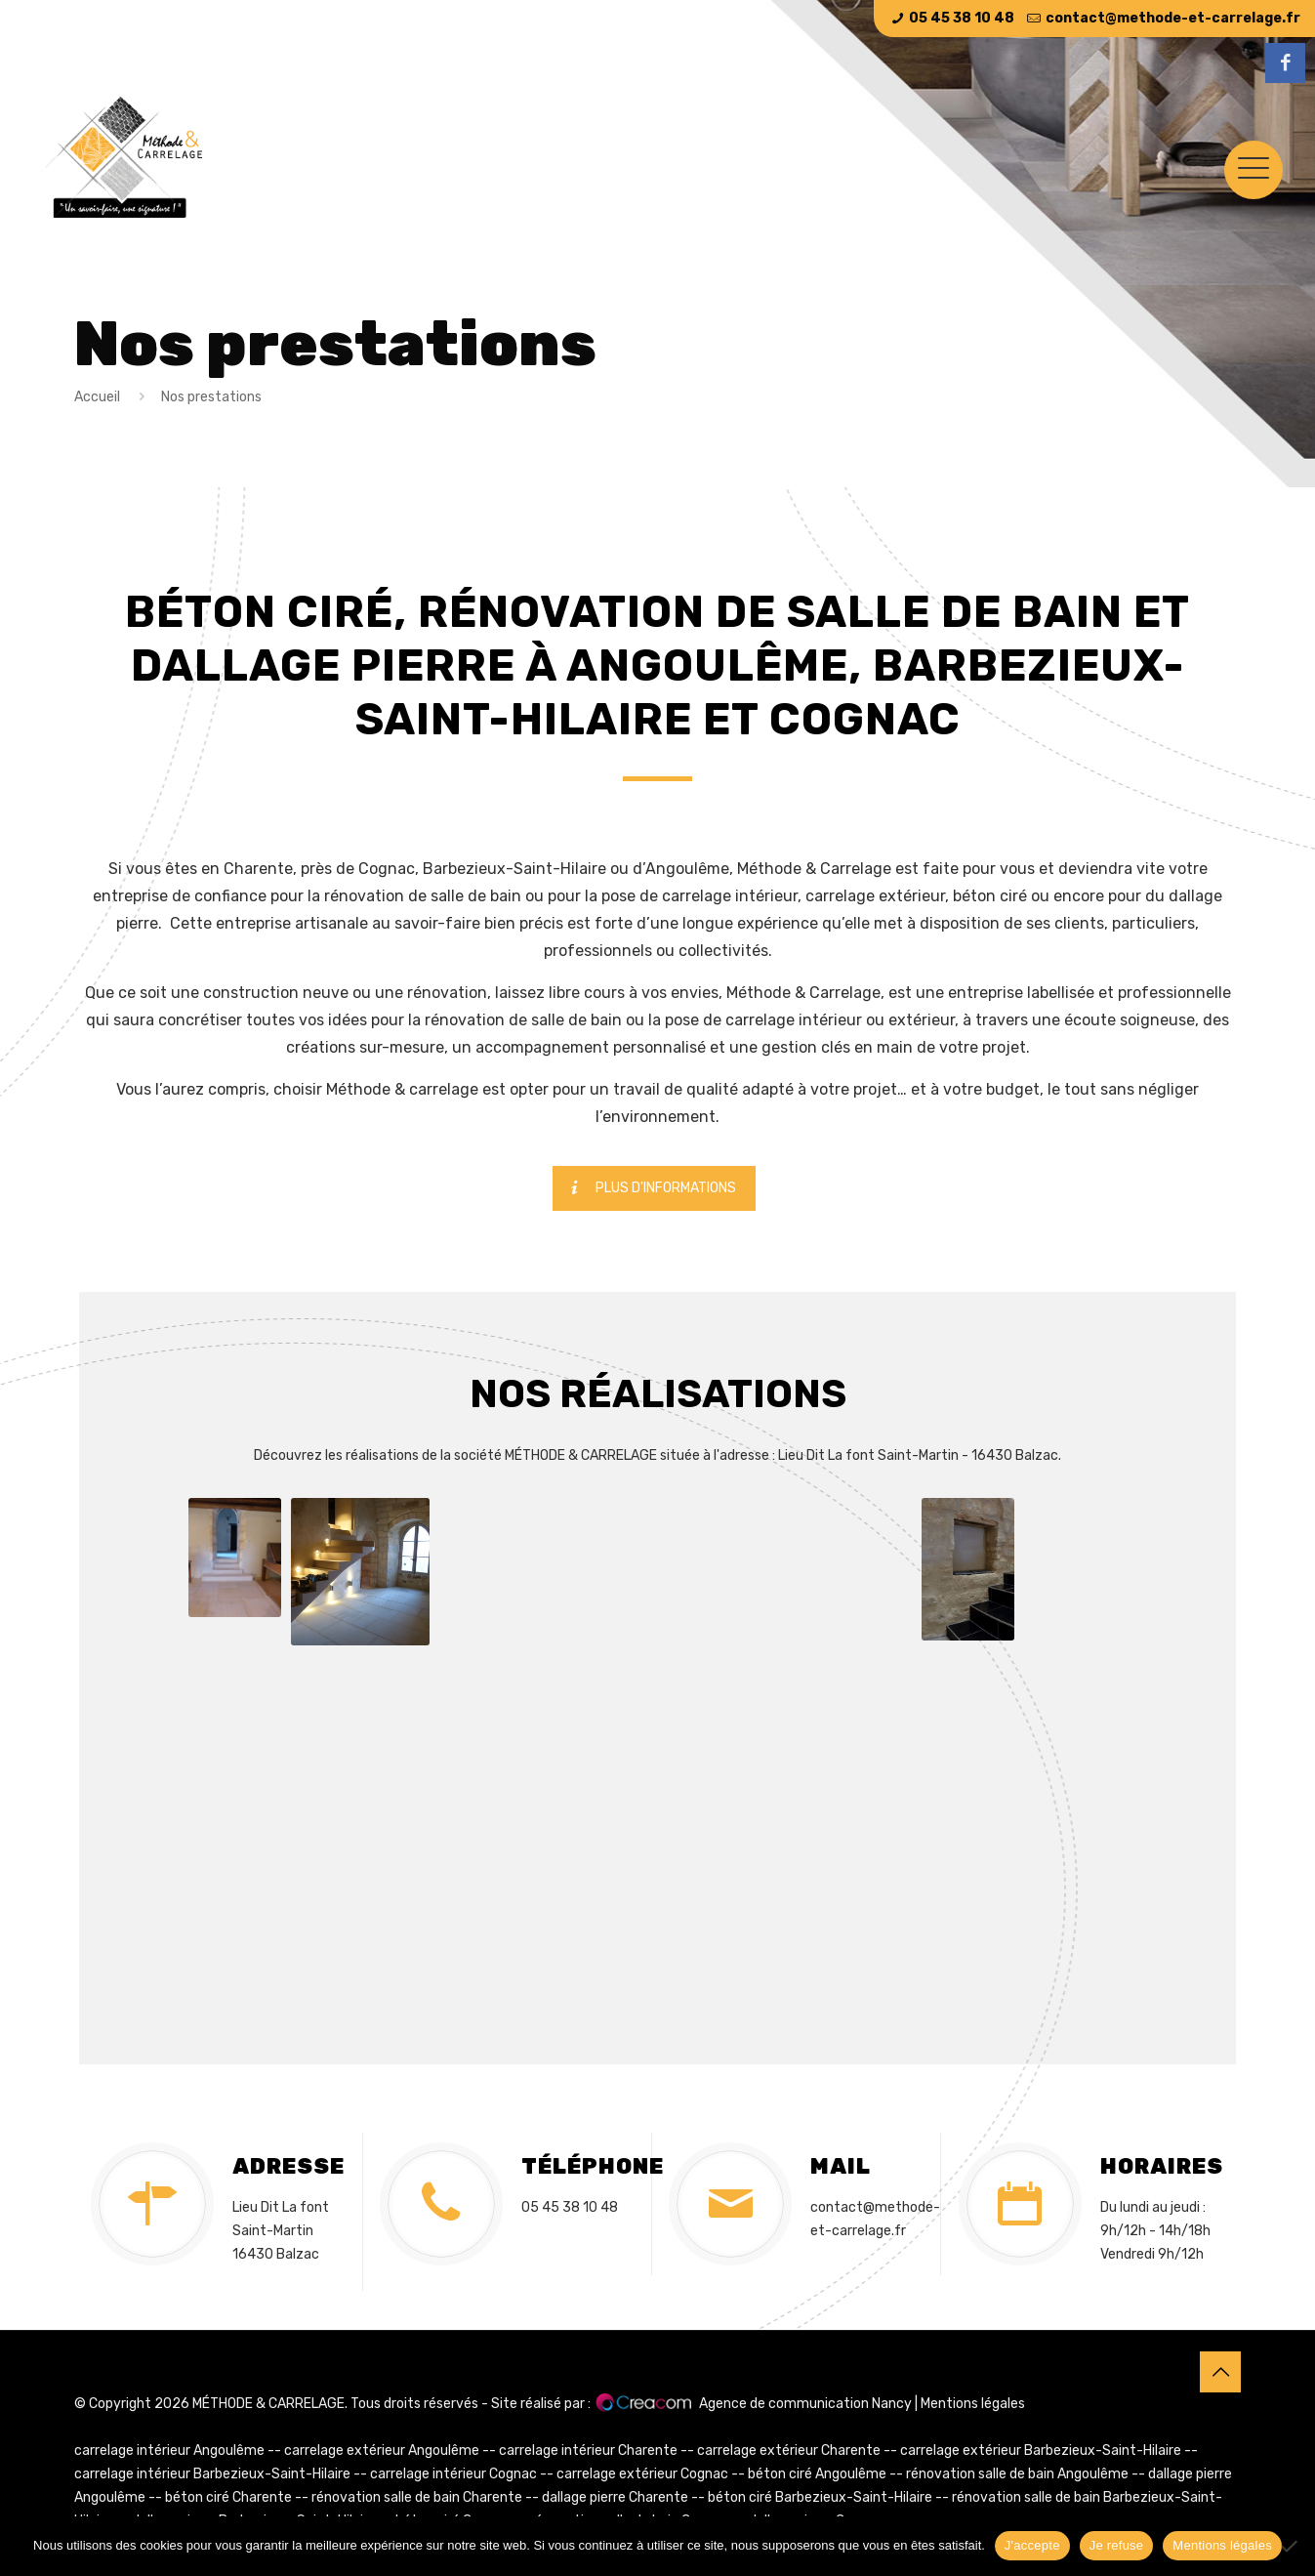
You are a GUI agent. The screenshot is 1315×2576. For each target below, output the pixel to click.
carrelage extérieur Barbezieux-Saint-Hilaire (1040, 2450)
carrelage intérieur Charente (588, 2450)
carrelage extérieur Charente (789, 2450)
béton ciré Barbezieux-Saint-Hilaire (820, 2497)
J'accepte (1032, 2545)
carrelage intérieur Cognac (453, 2474)
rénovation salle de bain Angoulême (1017, 2474)
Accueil (97, 397)
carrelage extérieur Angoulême (381, 2450)
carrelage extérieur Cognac (642, 2474)
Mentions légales (973, 2403)
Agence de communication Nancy (805, 2403)
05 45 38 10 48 (961, 18)
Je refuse (1116, 2545)
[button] (234, 1557)
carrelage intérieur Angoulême (169, 2450)
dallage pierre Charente (615, 2497)
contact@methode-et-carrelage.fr (1173, 18)
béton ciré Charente (228, 2497)
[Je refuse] (1290, 2545)
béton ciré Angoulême (817, 2474)
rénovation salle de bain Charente (416, 2497)
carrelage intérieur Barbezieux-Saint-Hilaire (212, 2474)
